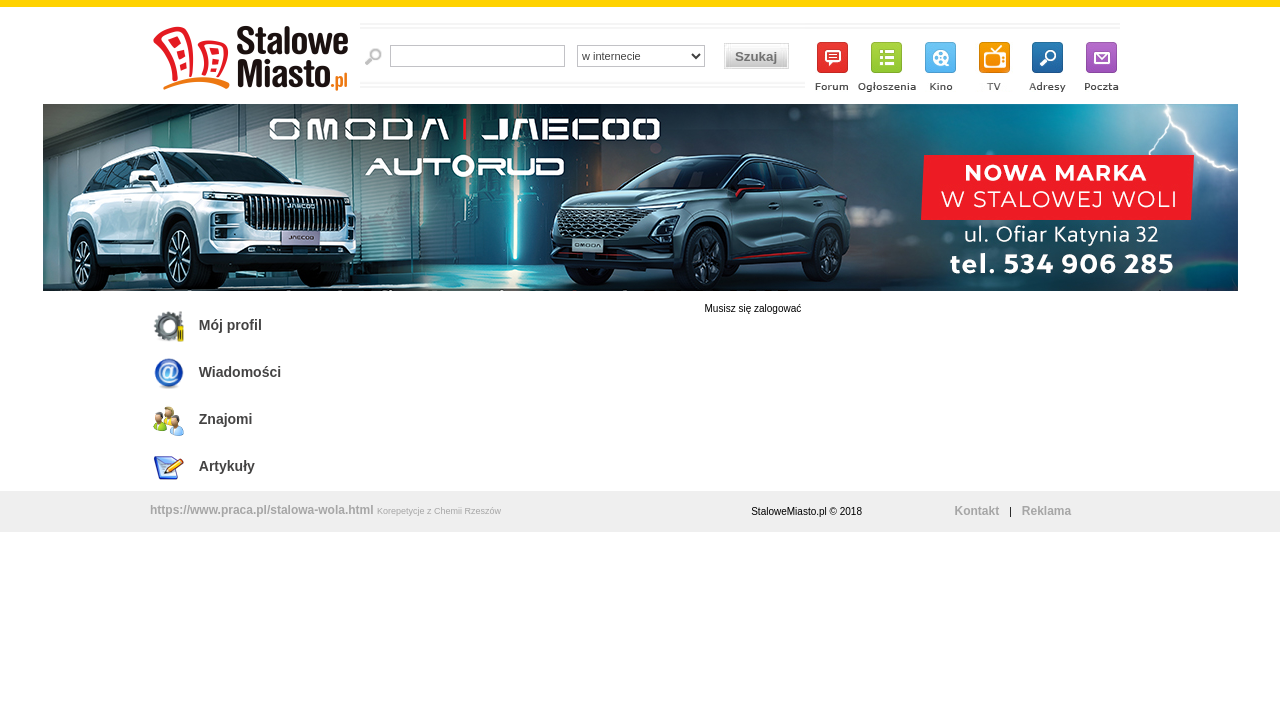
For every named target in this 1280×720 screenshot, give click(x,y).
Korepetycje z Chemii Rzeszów (439, 511)
